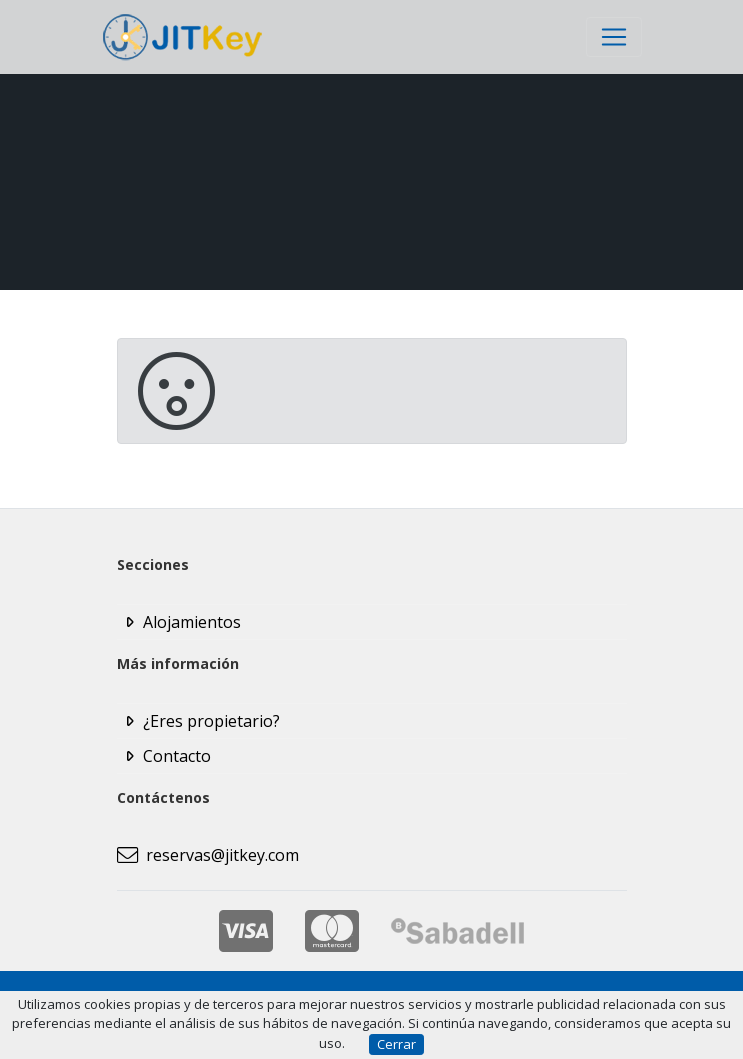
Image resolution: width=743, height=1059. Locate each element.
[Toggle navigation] (614, 37)
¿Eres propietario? (211, 721)
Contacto (177, 756)
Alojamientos (192, 622)
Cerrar (396, 1044)
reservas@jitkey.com (208, 855)
